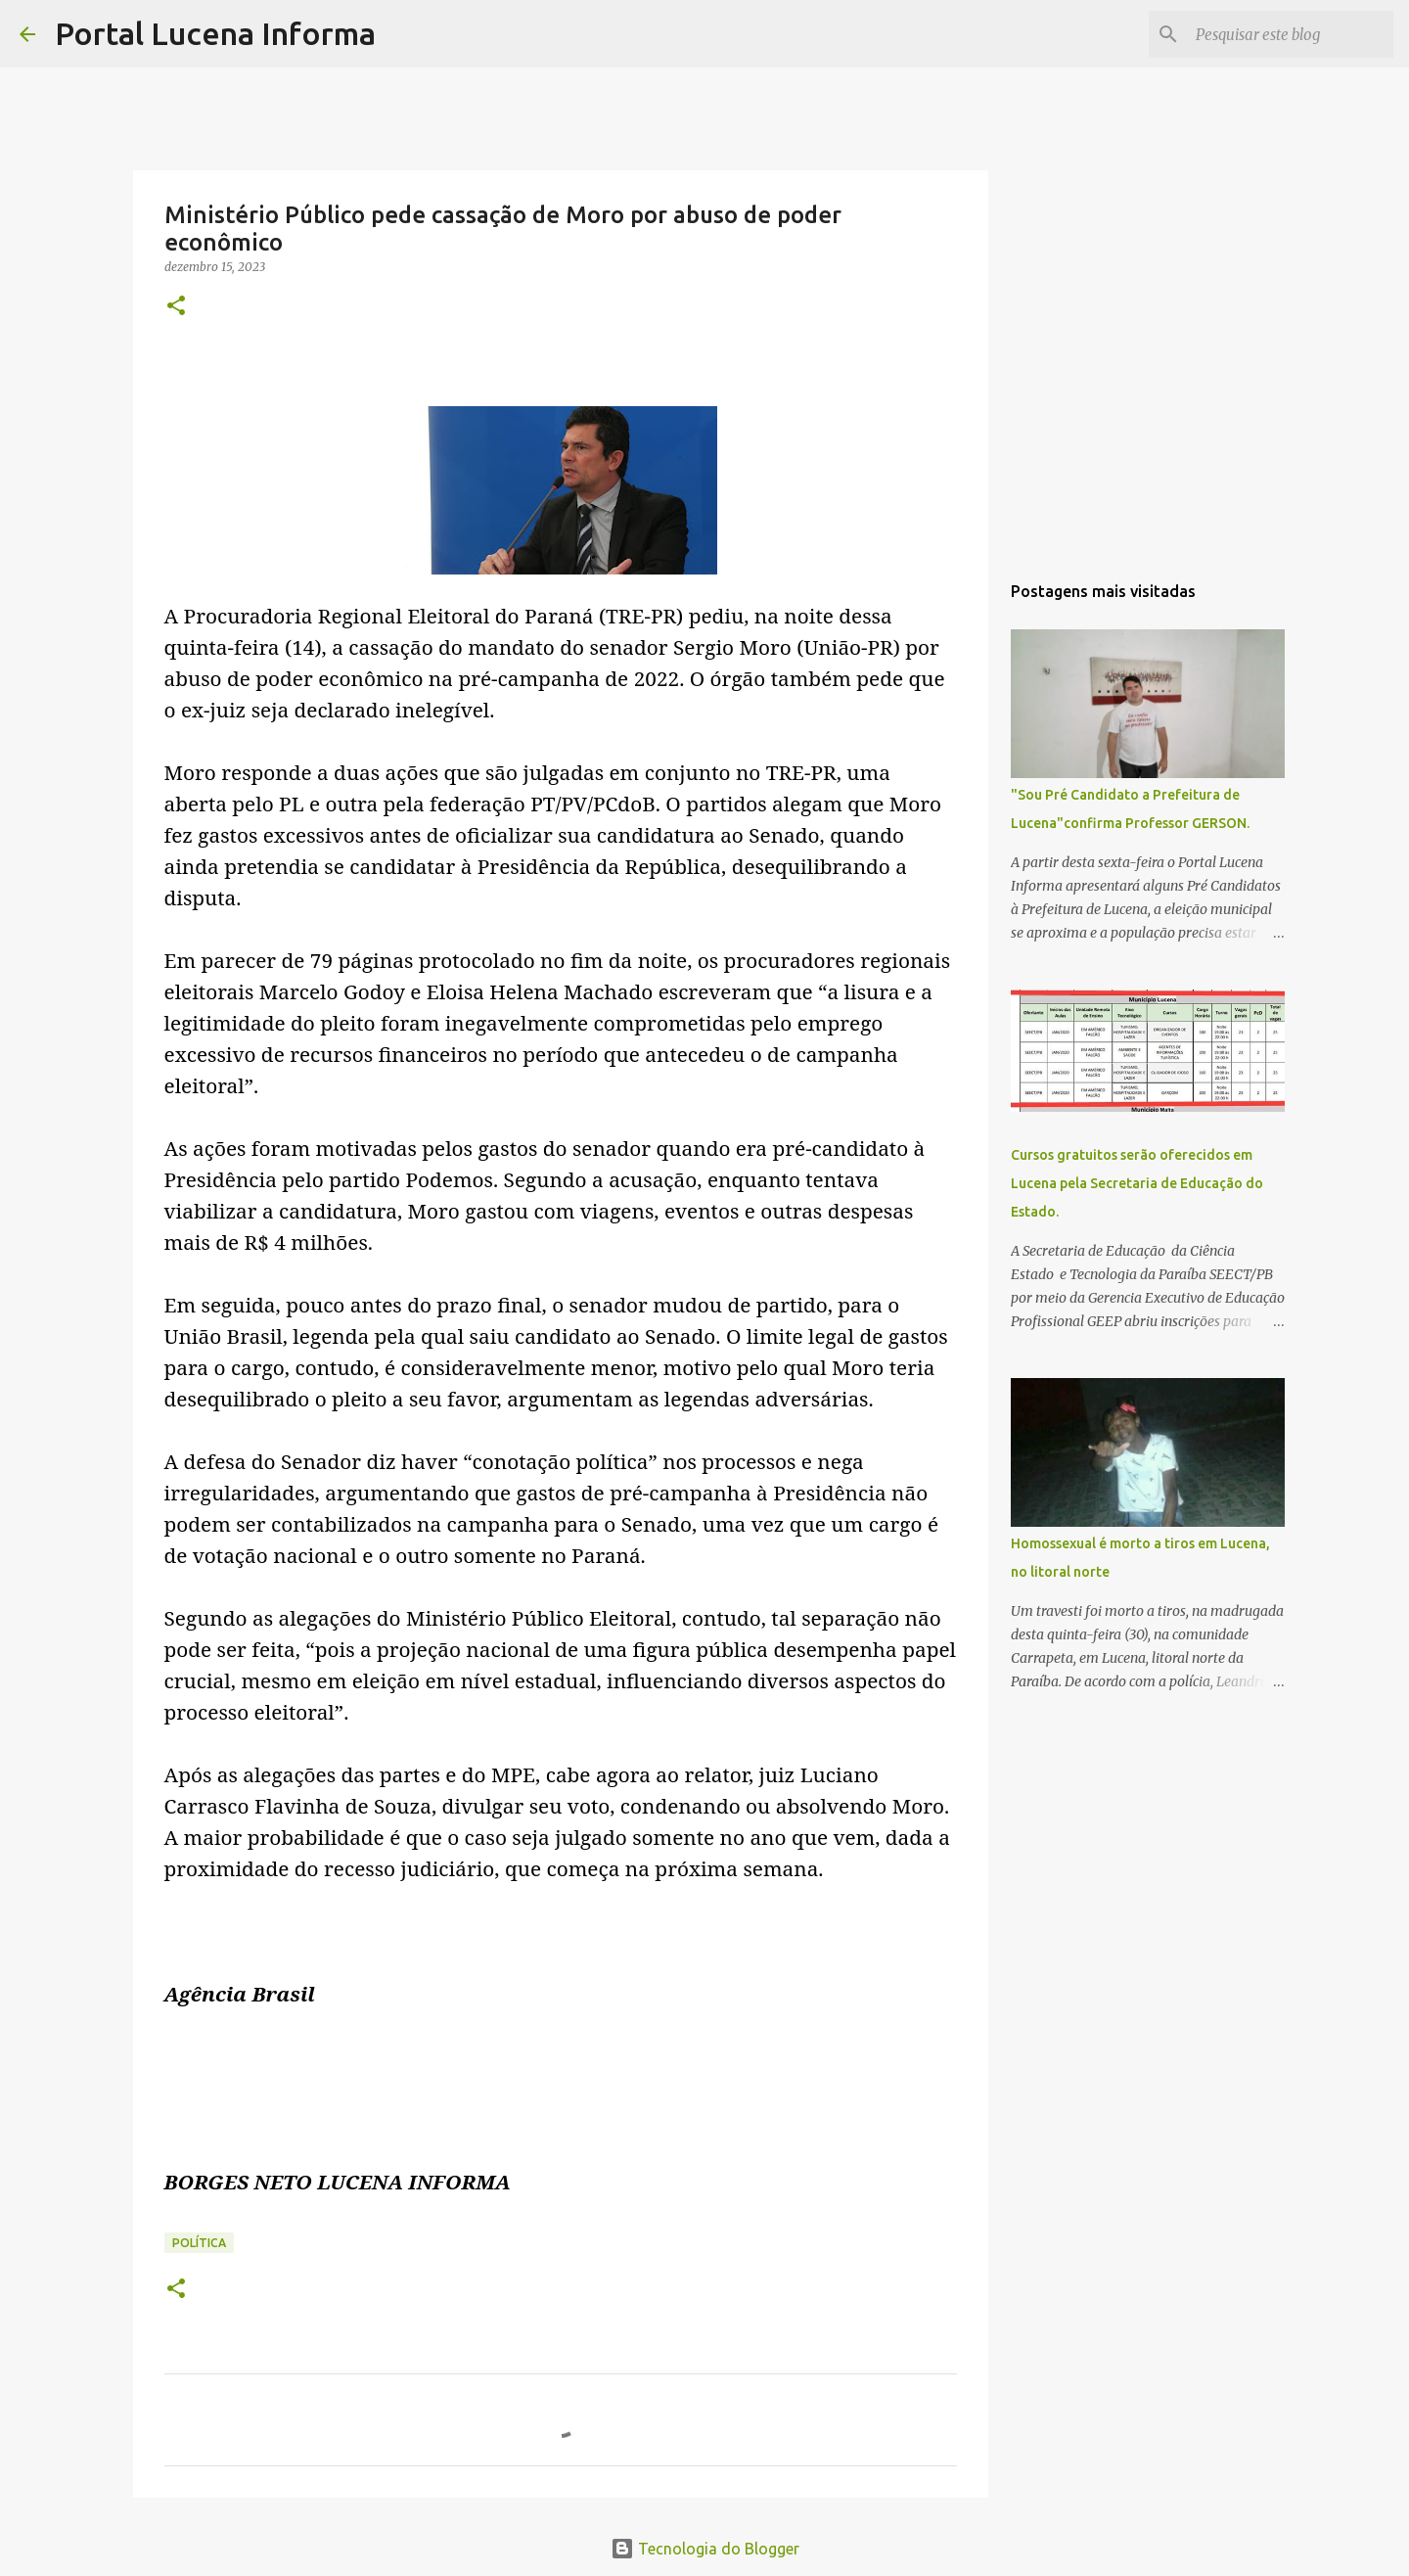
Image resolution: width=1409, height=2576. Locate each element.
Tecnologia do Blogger (705, 2548)
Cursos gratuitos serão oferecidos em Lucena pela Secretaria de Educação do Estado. (1137, 1183)
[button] (176, 307)
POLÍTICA (199, 2242)
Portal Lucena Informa (215, 33)
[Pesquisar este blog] (1290, 34)
